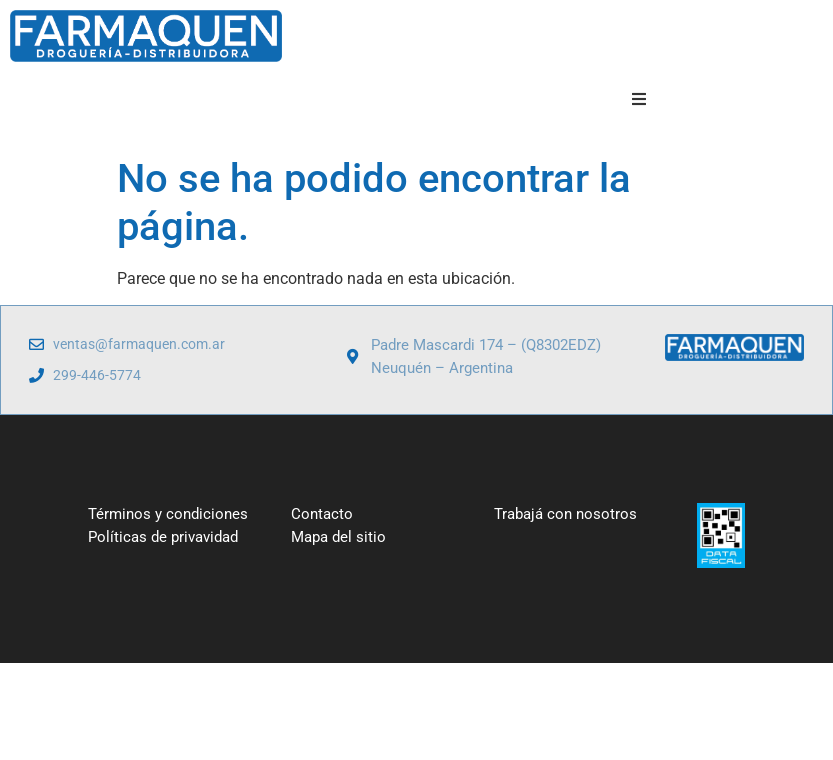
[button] (638, 99)
